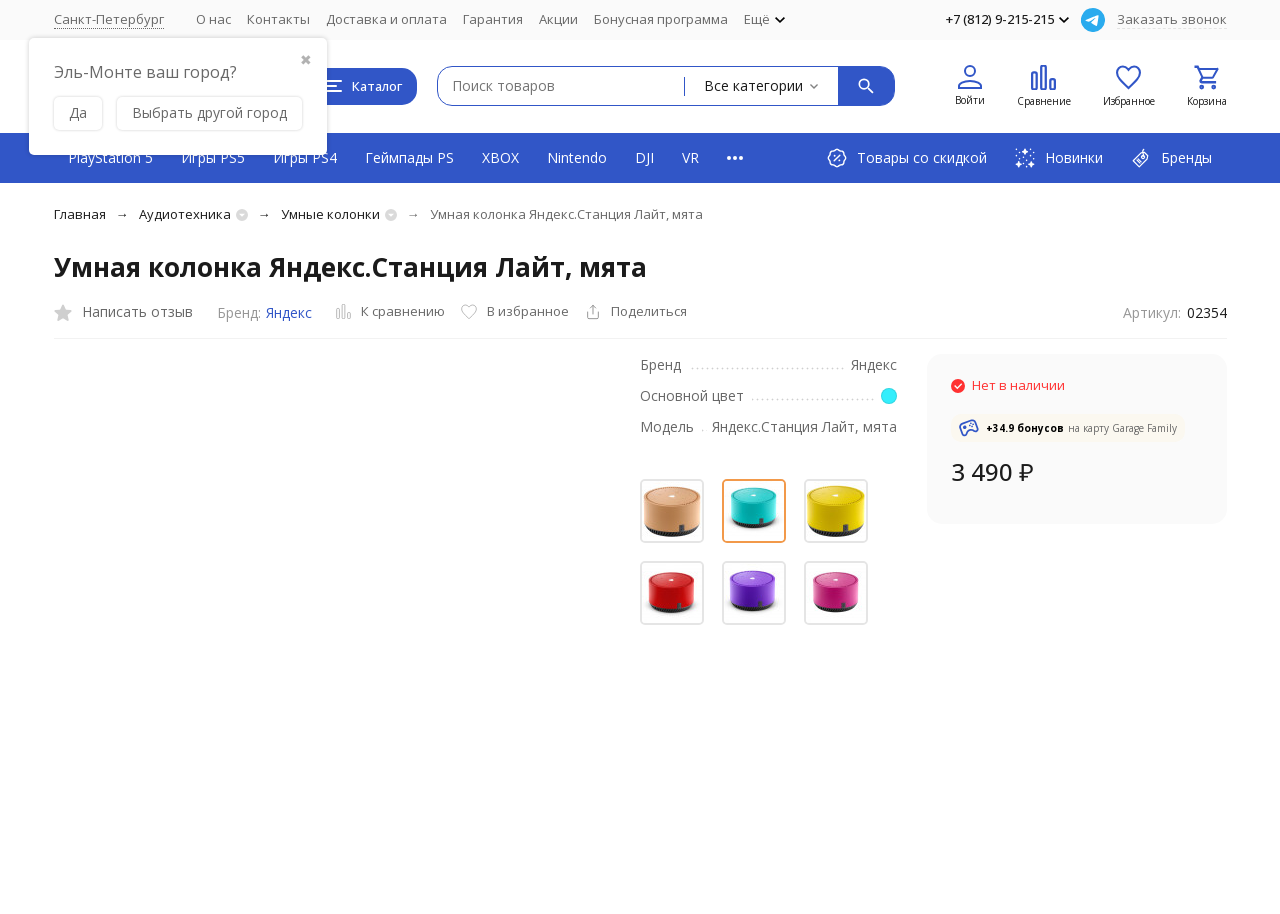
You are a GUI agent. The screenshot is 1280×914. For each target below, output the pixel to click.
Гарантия (493, 19)
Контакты (278, 19)
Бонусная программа (661, 19)
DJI (644, 157)
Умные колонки (330, 214)
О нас (213, 19)
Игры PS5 (213, 157)
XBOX (500, 157)
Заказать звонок (1172, 19)
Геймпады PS (409, 157)
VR (690, 157)
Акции (558, 19)
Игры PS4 (305, 157)
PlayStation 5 (110, 157)
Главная (80, 214)
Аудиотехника (185, 214)
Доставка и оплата (386, 19)
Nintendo (577, 157)
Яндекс (289, 312)
